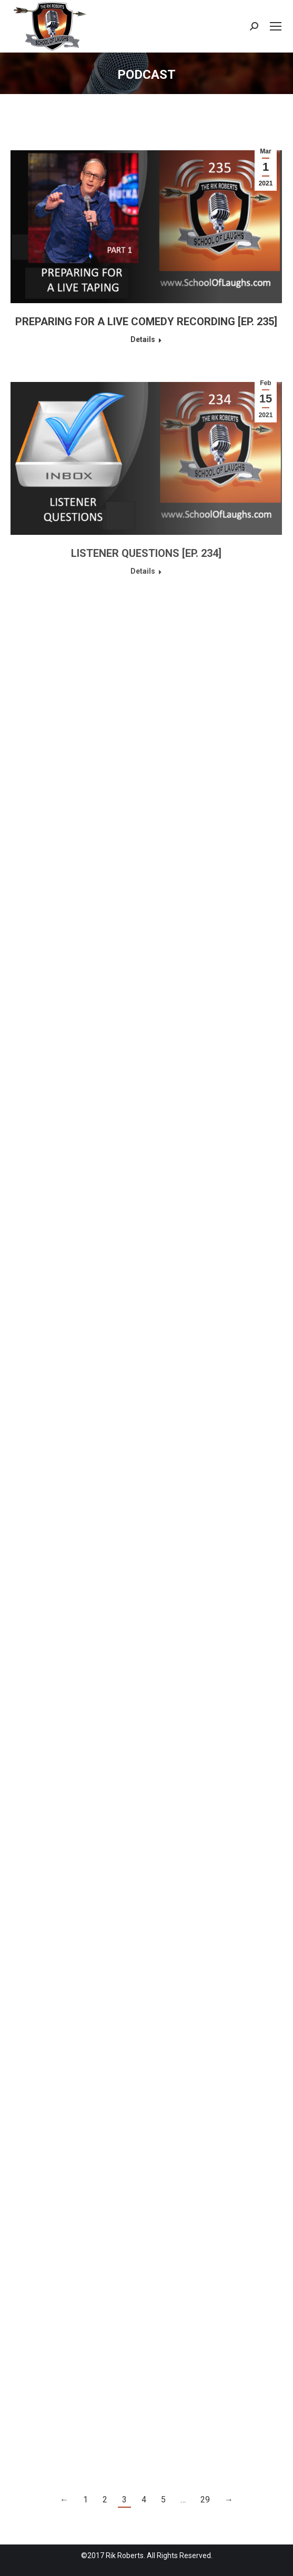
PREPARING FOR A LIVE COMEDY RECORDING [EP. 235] (146, 321)
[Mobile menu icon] (275, 26)
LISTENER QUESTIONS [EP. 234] (146, 553)
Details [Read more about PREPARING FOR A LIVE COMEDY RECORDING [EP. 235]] (142, 339)
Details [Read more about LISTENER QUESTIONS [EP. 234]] (142, 571)
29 (205, 2500)
